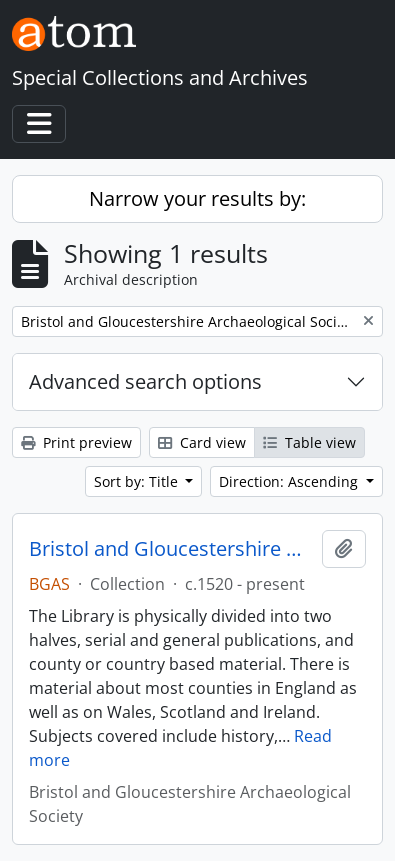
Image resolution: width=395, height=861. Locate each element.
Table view (309, 442)
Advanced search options (145, 381)
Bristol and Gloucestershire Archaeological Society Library (171, 549)
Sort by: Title (138, 481)
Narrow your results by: (197, 198)
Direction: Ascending (290, 481)
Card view (202, 442)
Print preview (76, 442)
